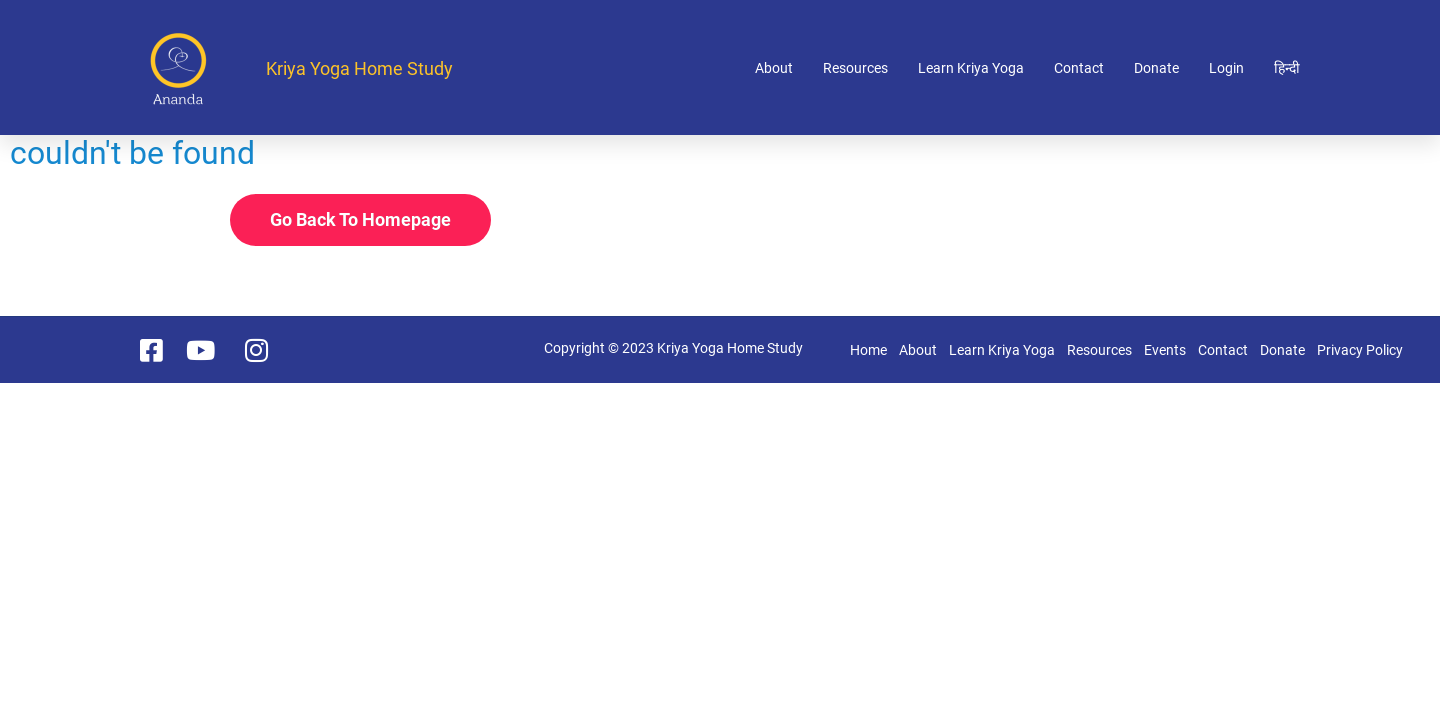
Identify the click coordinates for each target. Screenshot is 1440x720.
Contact (1079, 68)
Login (1226, 68)
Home (868, 350)
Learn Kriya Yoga (971, 68)
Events (1165, 350)
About (774, 68)
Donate (1156, 68)
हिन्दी (1287, 68)
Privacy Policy (1360, 350)
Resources (855, 68)
